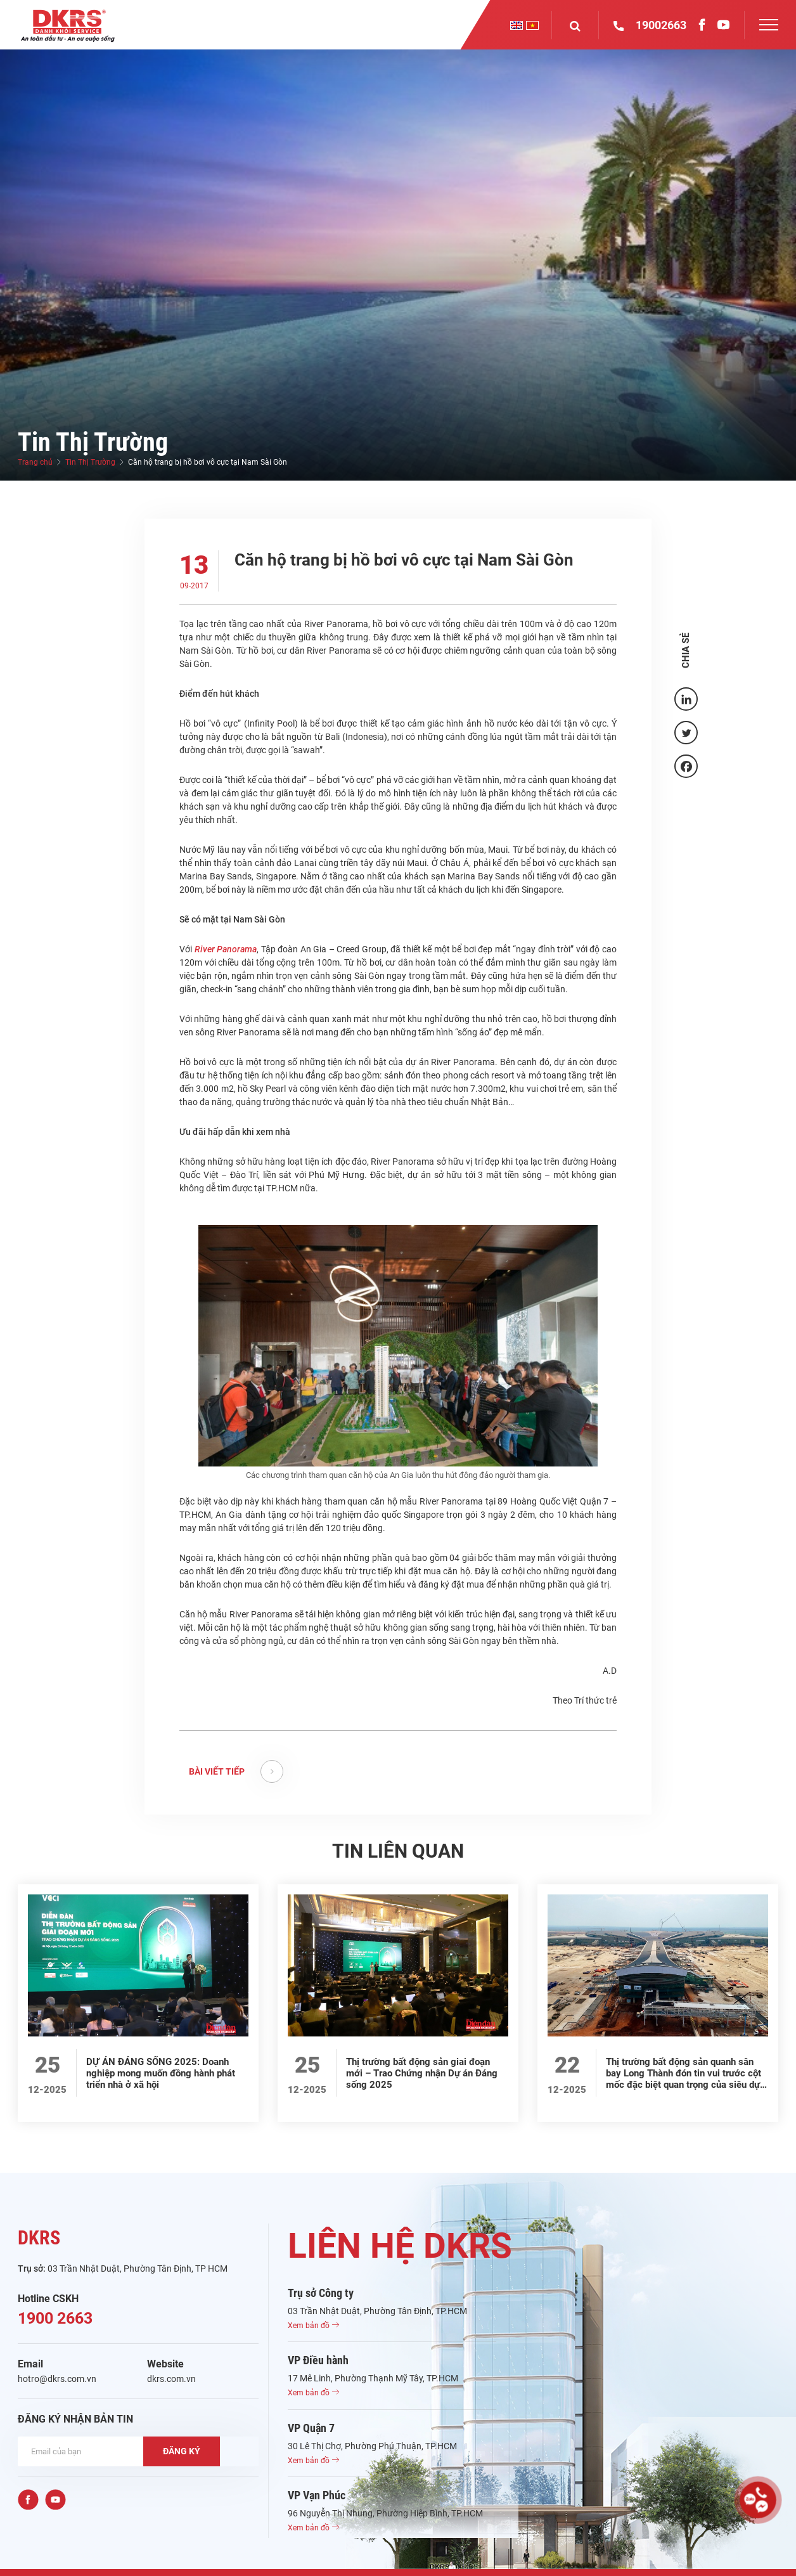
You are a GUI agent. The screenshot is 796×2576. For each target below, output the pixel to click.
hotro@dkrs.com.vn (57, 2379)
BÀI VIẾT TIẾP (236, 1771)
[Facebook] (686, 766)
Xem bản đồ (313, 2325)
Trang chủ (35, 462)
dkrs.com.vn (171, 2379)
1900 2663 (55, 2318)
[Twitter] (686, 732)
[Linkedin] (686, 699)
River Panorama (226, 949)
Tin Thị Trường (90, 462)
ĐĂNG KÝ (181, 2451)
